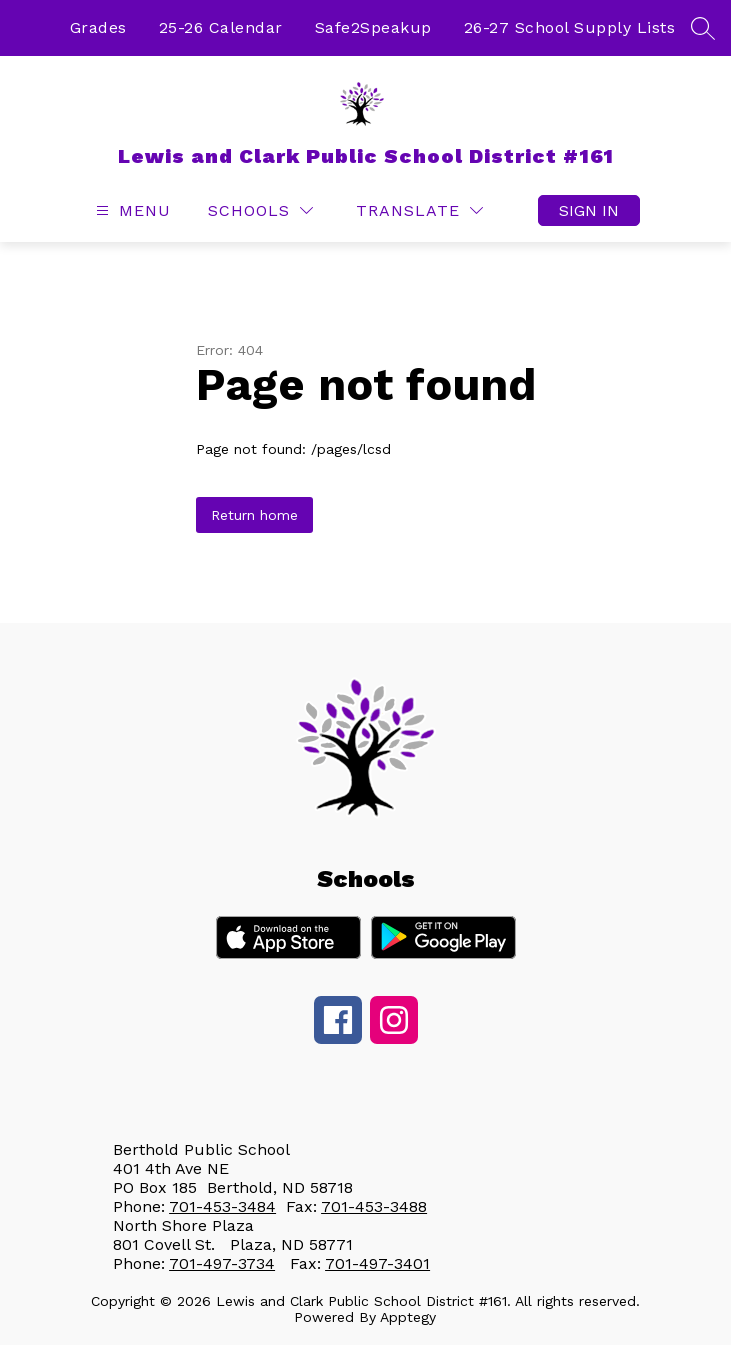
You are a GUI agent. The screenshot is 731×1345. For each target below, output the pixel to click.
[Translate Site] (419, 210)
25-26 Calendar (221, 27)
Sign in (589, 210)
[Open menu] (131, 210)
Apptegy (408, 1317)
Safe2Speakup (373, 27)
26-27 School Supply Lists (570, 27)
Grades (98, 27)
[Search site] (703, 28)
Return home (254, 515)
